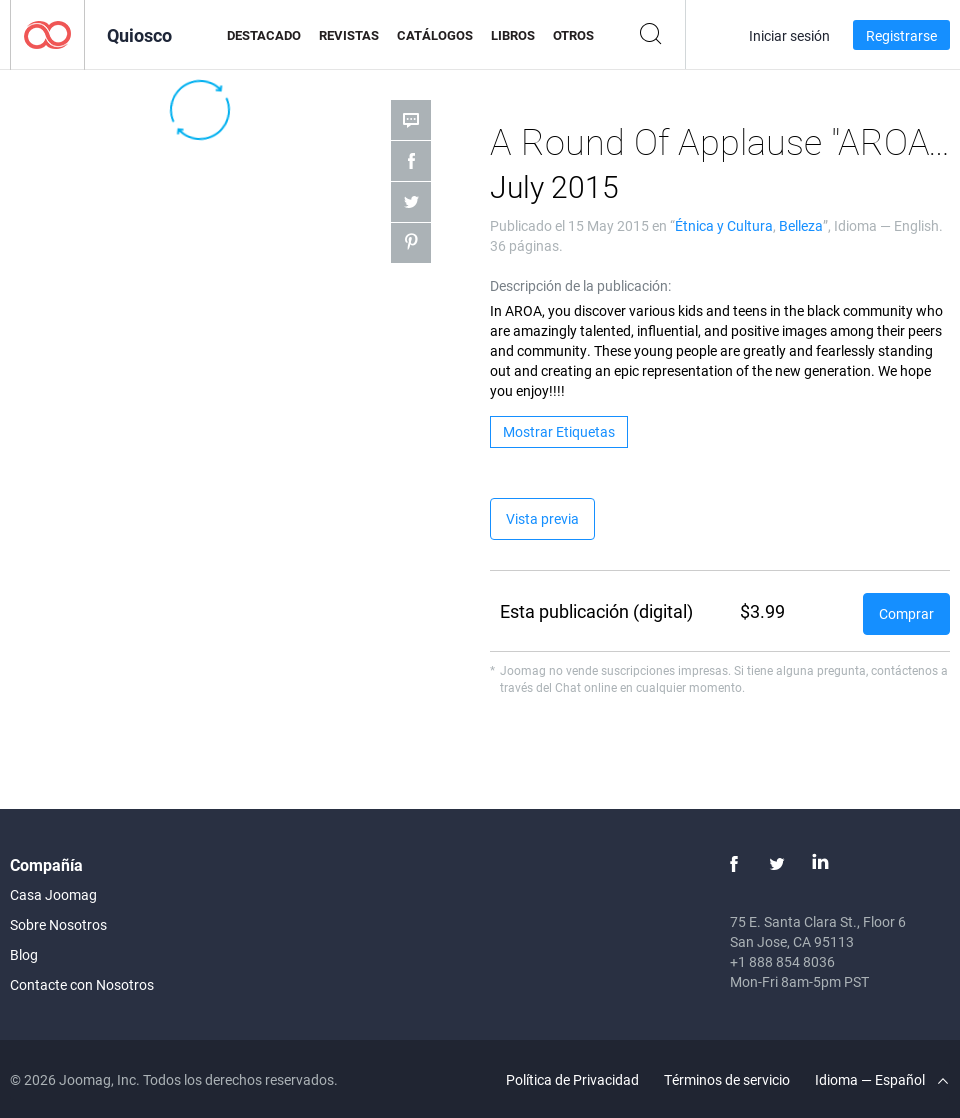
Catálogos (435, 35)
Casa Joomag (53, 894)
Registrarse (901, 35)
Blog (24, 954)
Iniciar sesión (789, 35)
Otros (573, 35)
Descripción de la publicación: (580, 285)
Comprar (906, 613)
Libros (513, 35)
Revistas (349, 35)
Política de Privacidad (572, 1079)
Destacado (264, 35)
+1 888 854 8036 (782, 961)
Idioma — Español (881, 1079)
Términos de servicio (727, 1079)
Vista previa (542, 518)
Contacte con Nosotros (82, 984)
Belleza (801, 225)
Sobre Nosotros (58, 924)
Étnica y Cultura (724, 225)
